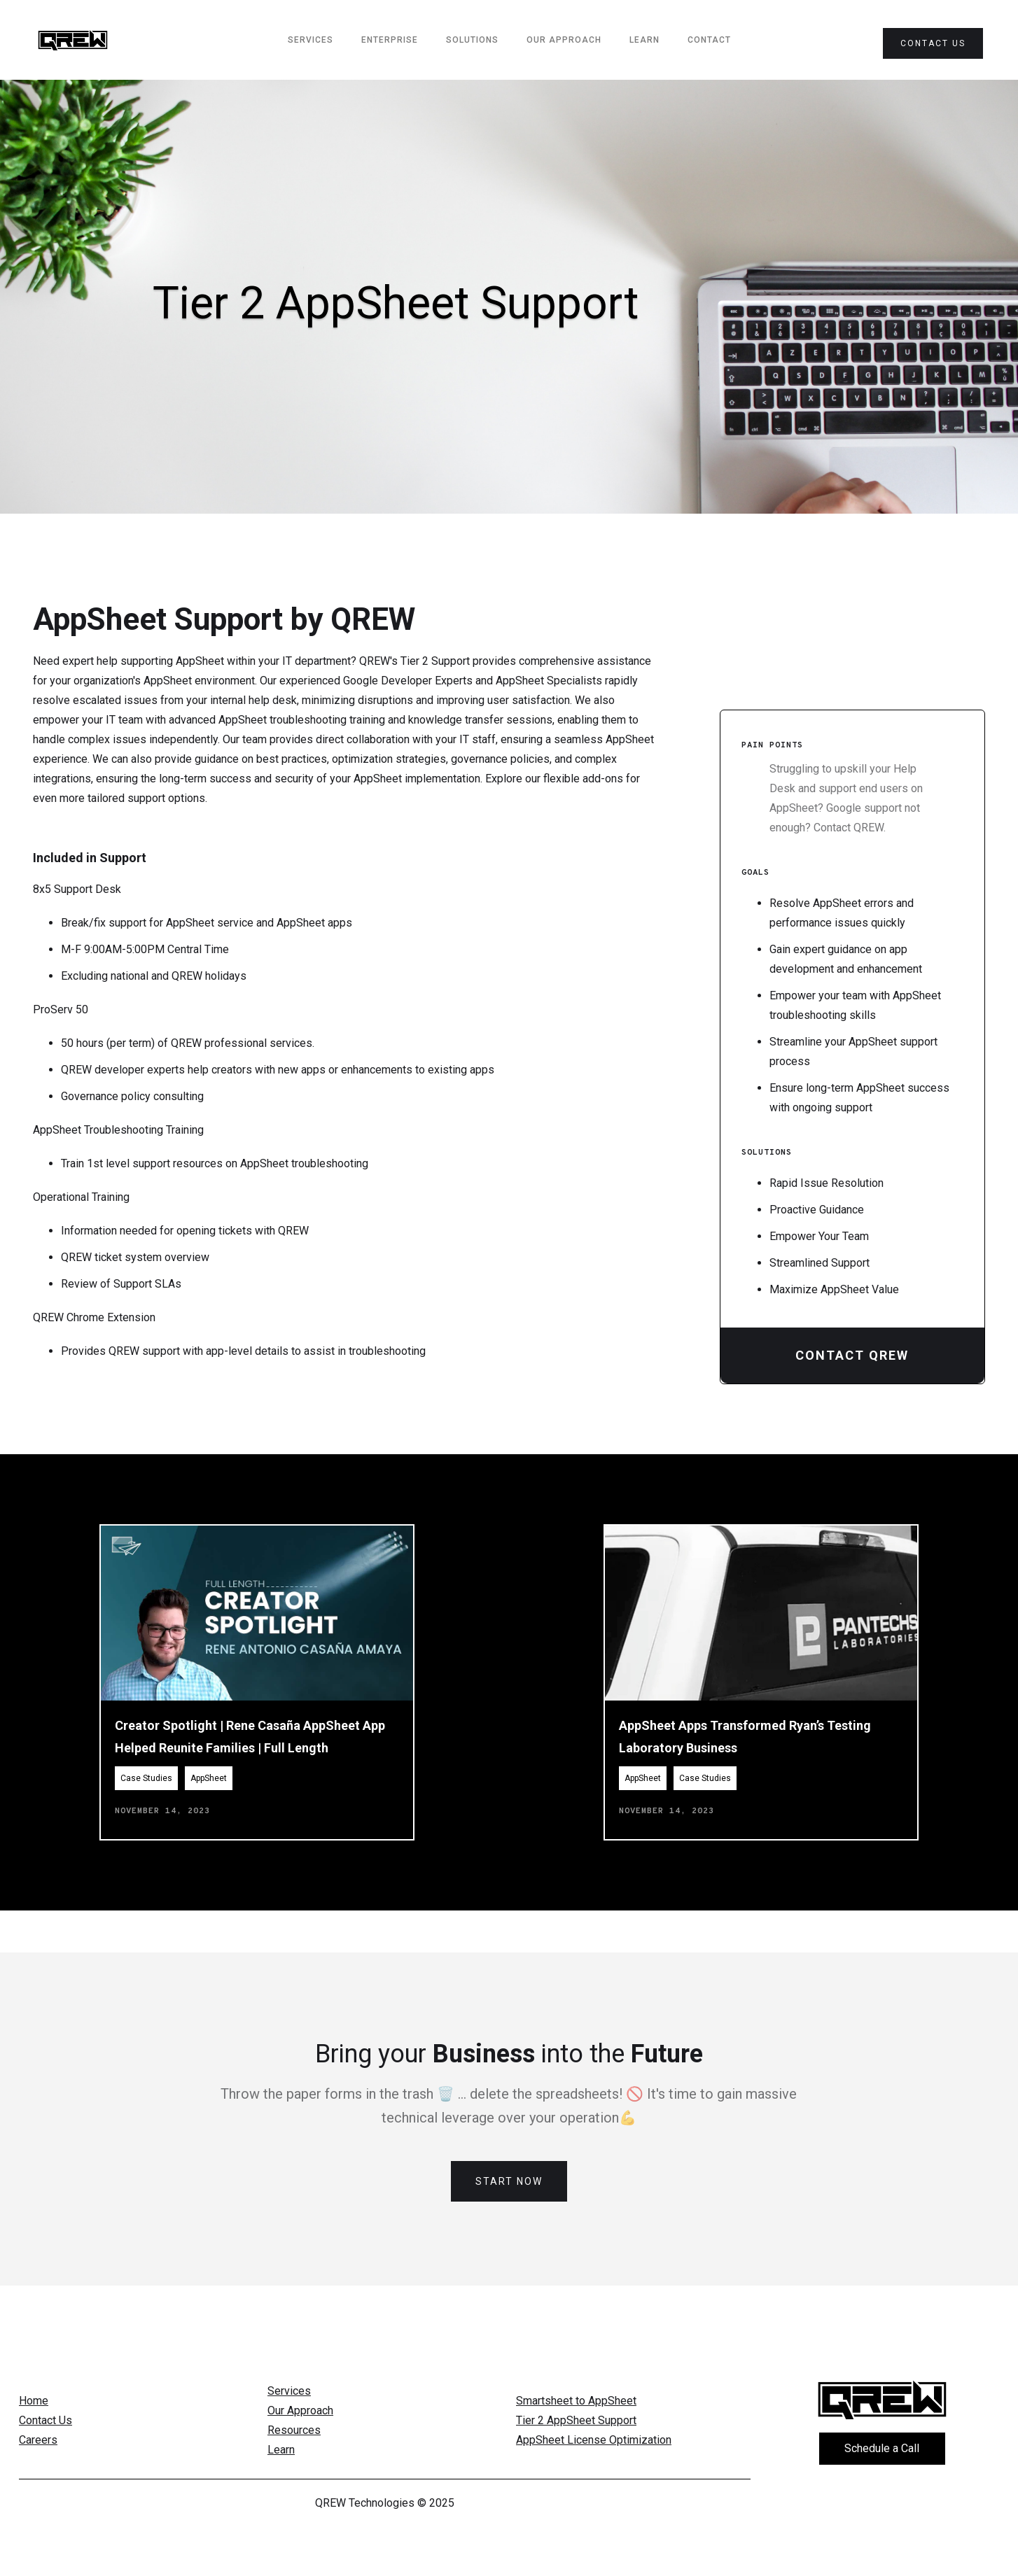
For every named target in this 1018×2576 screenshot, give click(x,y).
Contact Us (45, 2420)
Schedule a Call (881, 2448)
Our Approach (564, 40)
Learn (644, 40)
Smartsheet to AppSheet (576, 2400)
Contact (709, 40)
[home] (73, 40)
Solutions (472, 40)
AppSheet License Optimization (593, 2440)
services (310, 40)
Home (33, 2400)
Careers (38, 2440)
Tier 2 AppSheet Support (576, 2420)
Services (289, 2391)
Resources (294, 2430)
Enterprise (389, 40)
